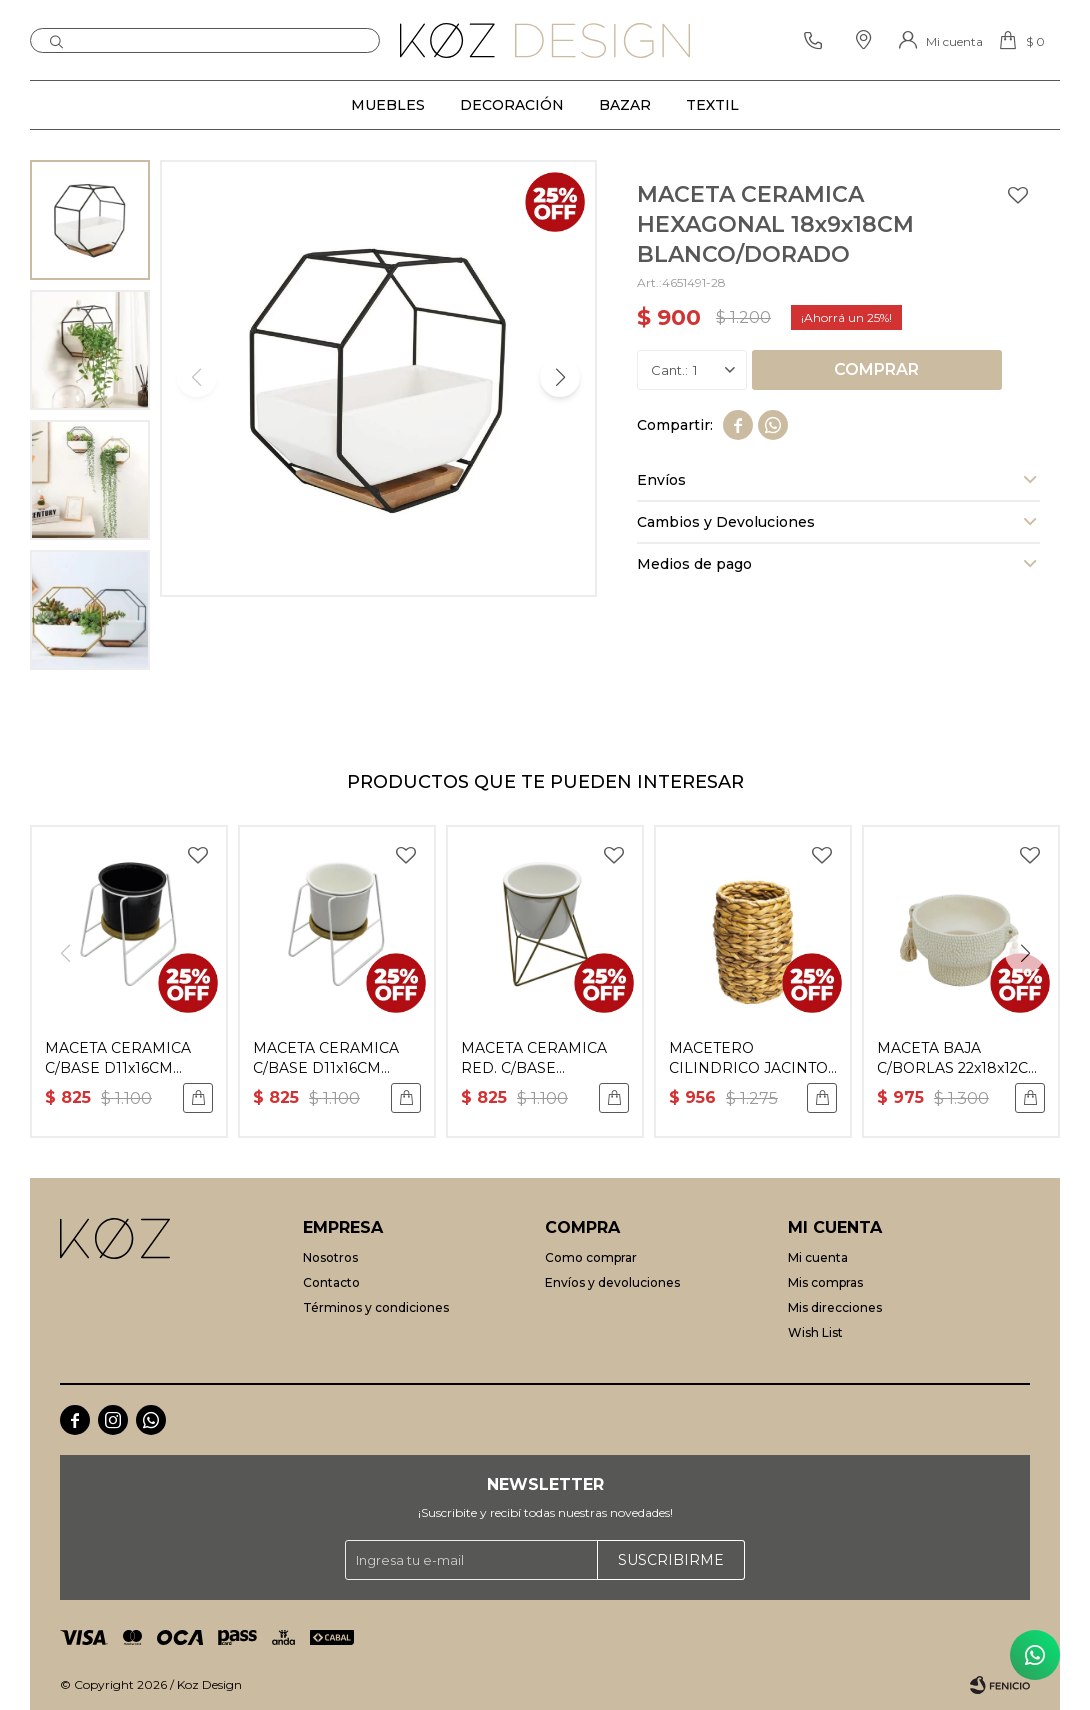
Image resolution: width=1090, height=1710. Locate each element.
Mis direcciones (835, 1307)
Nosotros (330, 1257)
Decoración (512, 105)
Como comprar (591, 1257)
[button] (560, 377)
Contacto (331, 1282)
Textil (712, 105)
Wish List (815, 1332)
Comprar (876, 369)
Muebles (388, 105)
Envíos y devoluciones (612, 1282)
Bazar (625, 105)
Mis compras (825, 1282)
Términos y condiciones (376, 1307)
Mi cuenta (818, 1257)
